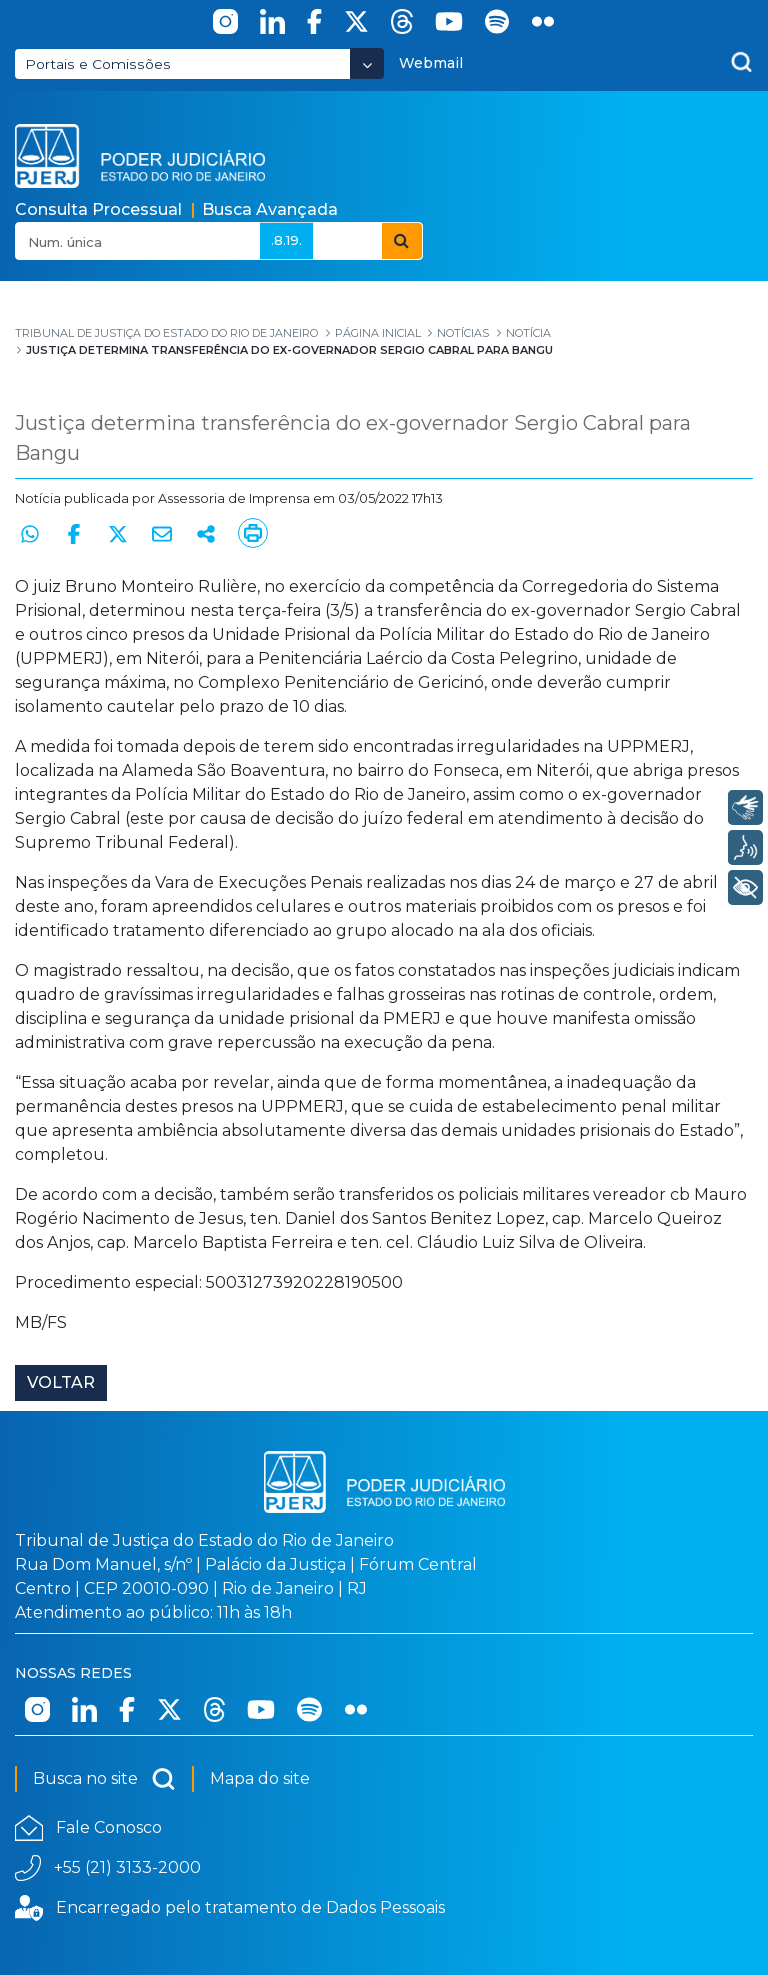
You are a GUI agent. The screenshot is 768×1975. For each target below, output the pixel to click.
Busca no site (104, 1779)
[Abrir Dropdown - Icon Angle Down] (367, 63)
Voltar (61, 1382)
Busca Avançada (270, 209)
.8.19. (286, 240)
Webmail (431, 63)
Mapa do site (260, 1778)
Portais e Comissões (98, 64)
